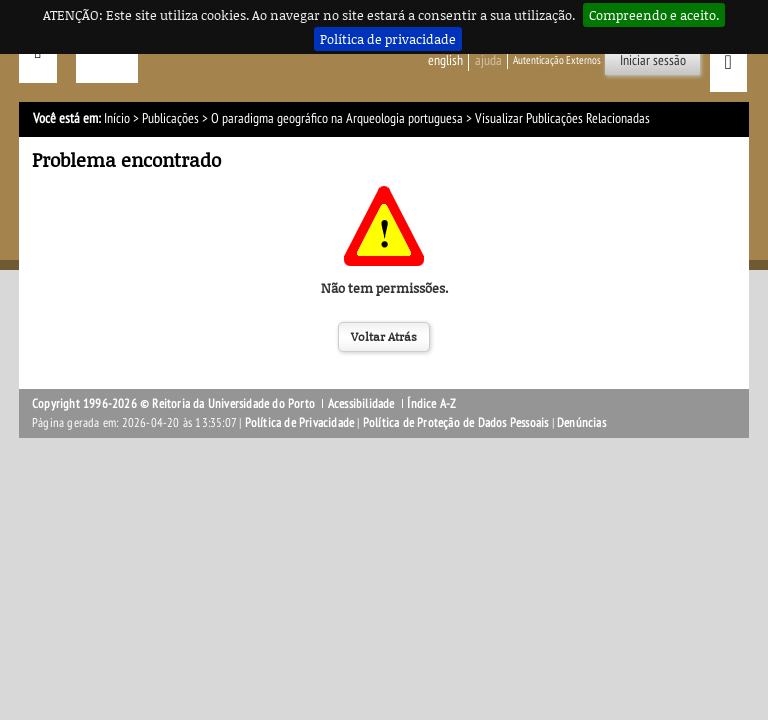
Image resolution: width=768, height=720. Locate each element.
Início (117, 118)
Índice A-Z (431, 404)
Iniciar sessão (653, 60)
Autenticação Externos (557, 60)
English (445, 60)
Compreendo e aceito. (654, 15)
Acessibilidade (361, 404)
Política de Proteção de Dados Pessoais (456, 423)
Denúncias (581, 423)
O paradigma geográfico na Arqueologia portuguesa (337, 118)
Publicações (170, 118)
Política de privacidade (388, 39)
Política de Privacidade (300, 423)
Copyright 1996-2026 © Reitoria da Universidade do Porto (173, 404)
